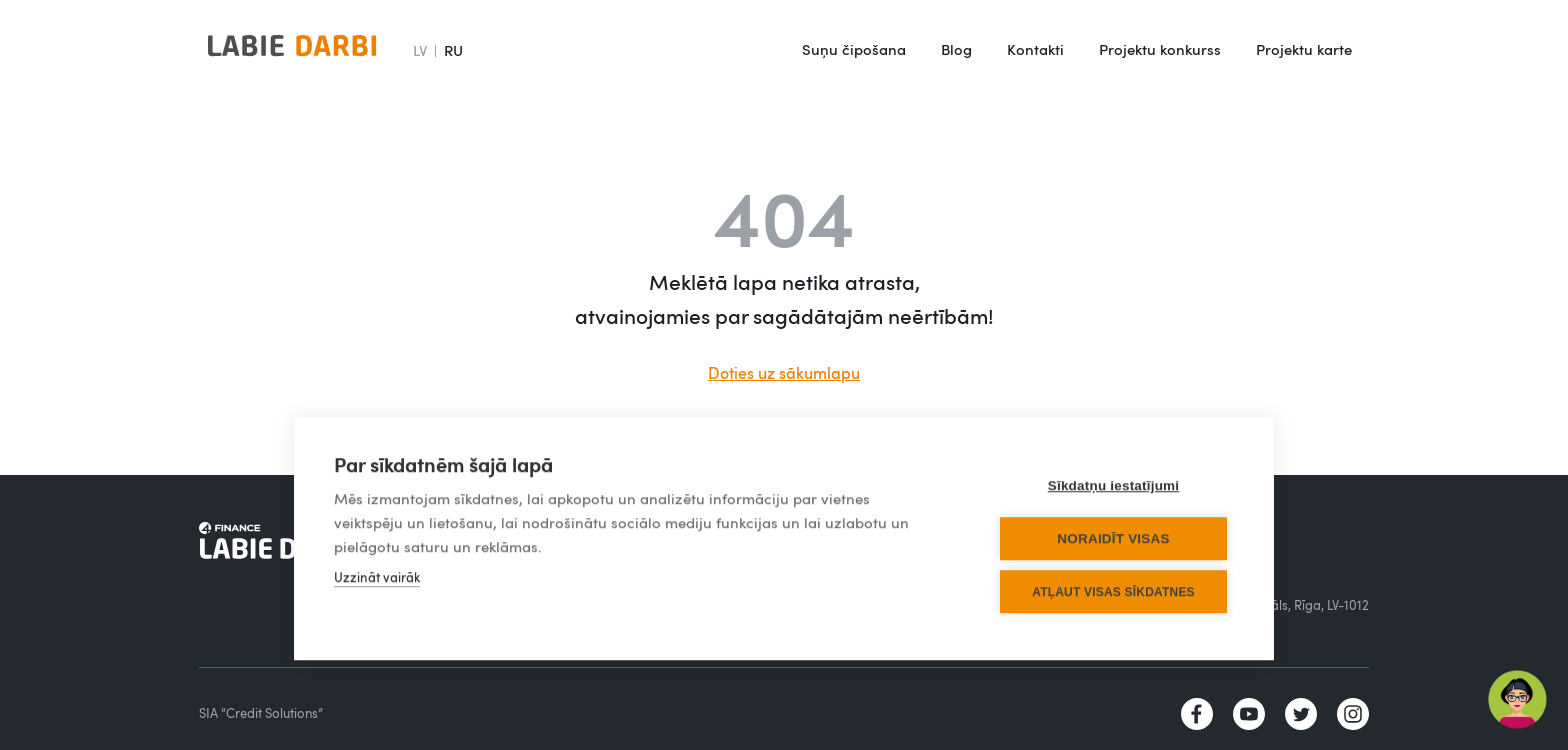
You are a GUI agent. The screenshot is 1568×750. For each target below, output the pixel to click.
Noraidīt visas (1113, 538)
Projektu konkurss (1160, 49)
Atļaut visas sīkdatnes (1113, 592)
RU (453, 50)
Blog (956, 49)
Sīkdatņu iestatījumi (1114, 485)
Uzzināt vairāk (377, 577)
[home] (292, 50)
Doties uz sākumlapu (784, 373)
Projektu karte (1304, 49)
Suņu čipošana (854, 49)
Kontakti (1035, 49)
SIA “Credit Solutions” (261, 713)
